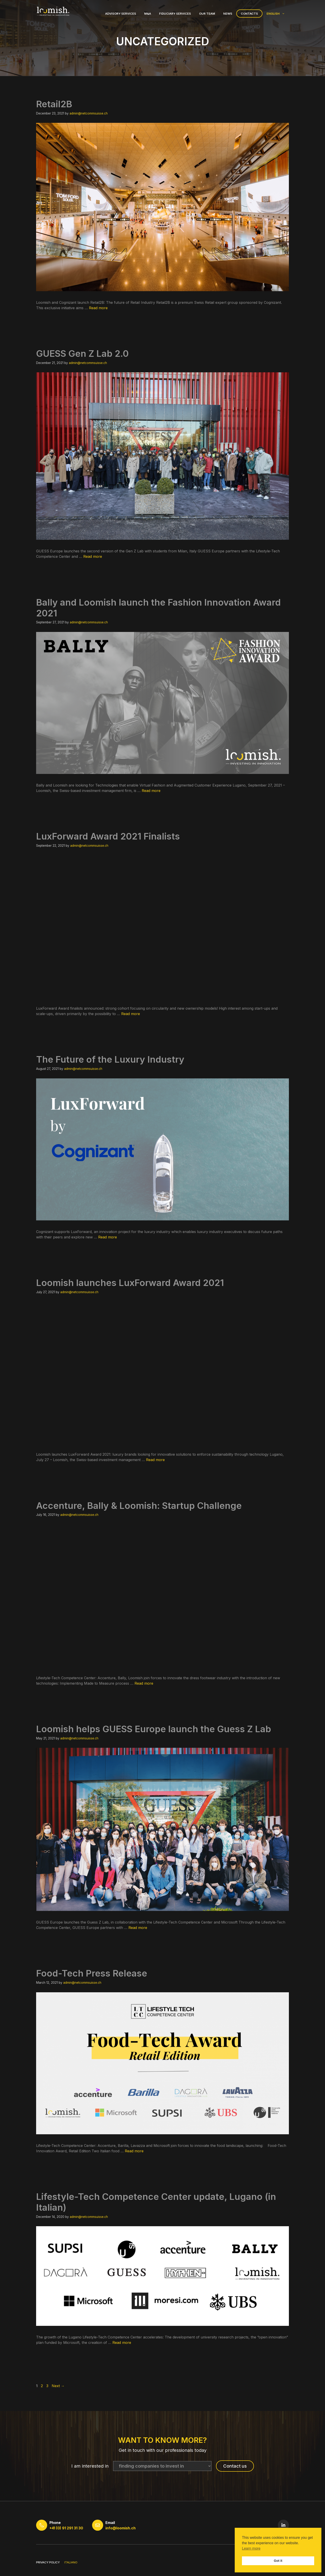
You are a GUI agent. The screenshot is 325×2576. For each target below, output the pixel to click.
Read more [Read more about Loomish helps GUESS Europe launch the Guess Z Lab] (137, 1927)
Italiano (70, 2562)
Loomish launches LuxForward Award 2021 (130, 1282)
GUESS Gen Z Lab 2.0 (82, 353)
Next (58, 2386)
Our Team (207, 13)
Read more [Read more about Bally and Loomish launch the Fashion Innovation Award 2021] (151, 790)
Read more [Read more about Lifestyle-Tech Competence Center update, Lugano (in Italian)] (121, 2342)
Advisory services (120, 13)
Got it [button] (278, 2560)
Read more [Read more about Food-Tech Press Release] (134, 2151)
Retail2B (54, 104)
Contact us (235, 2466)
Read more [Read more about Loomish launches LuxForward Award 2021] (155, 1459)
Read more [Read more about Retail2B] (98, 308)
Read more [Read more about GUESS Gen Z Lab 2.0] (92, 556)
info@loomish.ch (120, 2528)
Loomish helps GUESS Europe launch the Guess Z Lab (153, 1728)
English (278, 13)
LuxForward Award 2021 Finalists (108, 836)
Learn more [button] (251, 2548)
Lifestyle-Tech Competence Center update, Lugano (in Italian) (156, 2202)
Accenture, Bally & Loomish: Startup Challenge (139, 1505)
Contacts (249, 13)
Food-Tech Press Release (91, 1973)
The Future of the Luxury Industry (110, 1059)
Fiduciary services (175, 13)
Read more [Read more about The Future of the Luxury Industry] (107, 1237)
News (227, 13)
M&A (147, 13)
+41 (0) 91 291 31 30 (66, 2528)
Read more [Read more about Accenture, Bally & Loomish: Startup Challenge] (144, 1683)
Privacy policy (48, 2562)
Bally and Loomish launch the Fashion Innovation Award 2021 (158, 608)
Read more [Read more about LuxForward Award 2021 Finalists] (130, 1013)
